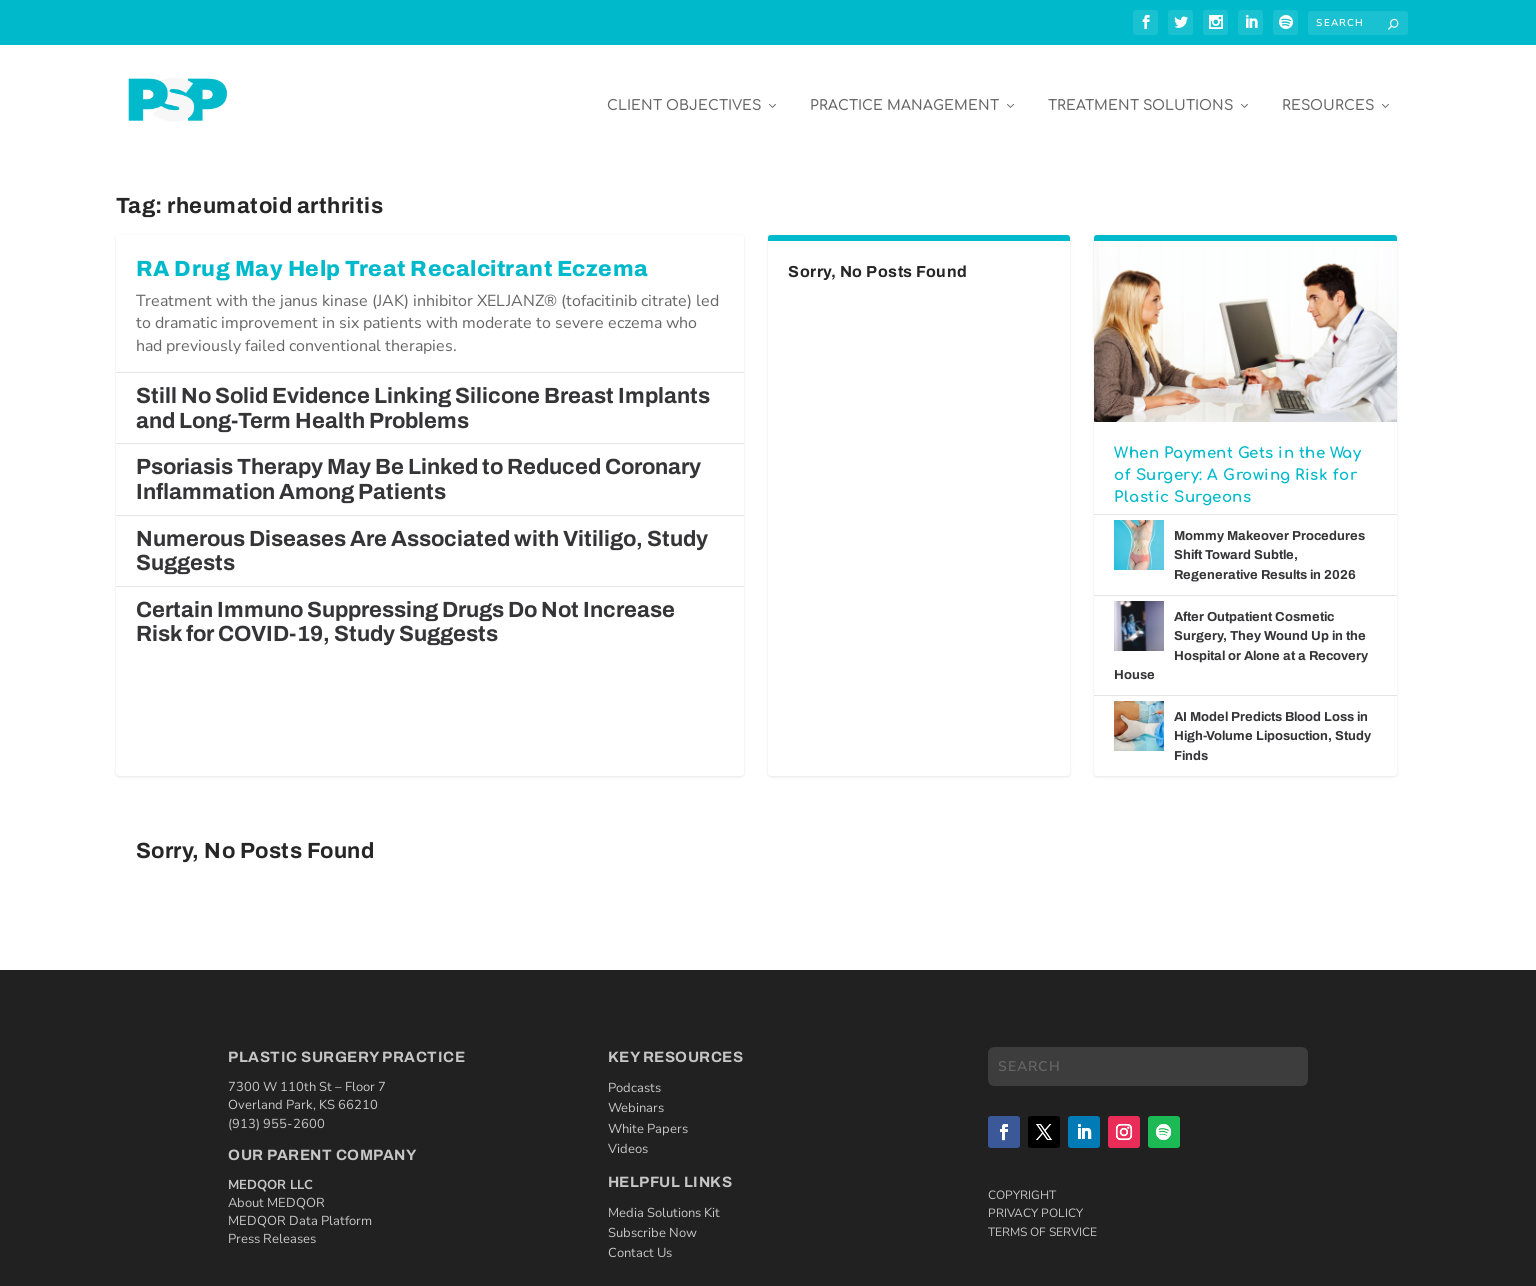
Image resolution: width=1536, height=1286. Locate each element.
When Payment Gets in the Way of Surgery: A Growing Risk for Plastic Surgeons (1237, 461)
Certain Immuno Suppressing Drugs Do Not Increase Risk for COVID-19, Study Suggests (405, 608)
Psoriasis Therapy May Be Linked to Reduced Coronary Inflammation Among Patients (418, 465)
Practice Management (904, 91)
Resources (1328, 91)
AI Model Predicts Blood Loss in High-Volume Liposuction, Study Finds (1272, 722)
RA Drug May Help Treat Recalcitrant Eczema (392, 255)
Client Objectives (684, 91)
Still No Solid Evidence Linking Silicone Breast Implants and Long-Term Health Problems (423, 394)
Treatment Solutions (1140, 91)
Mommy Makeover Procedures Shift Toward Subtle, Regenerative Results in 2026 (1269, 541)
